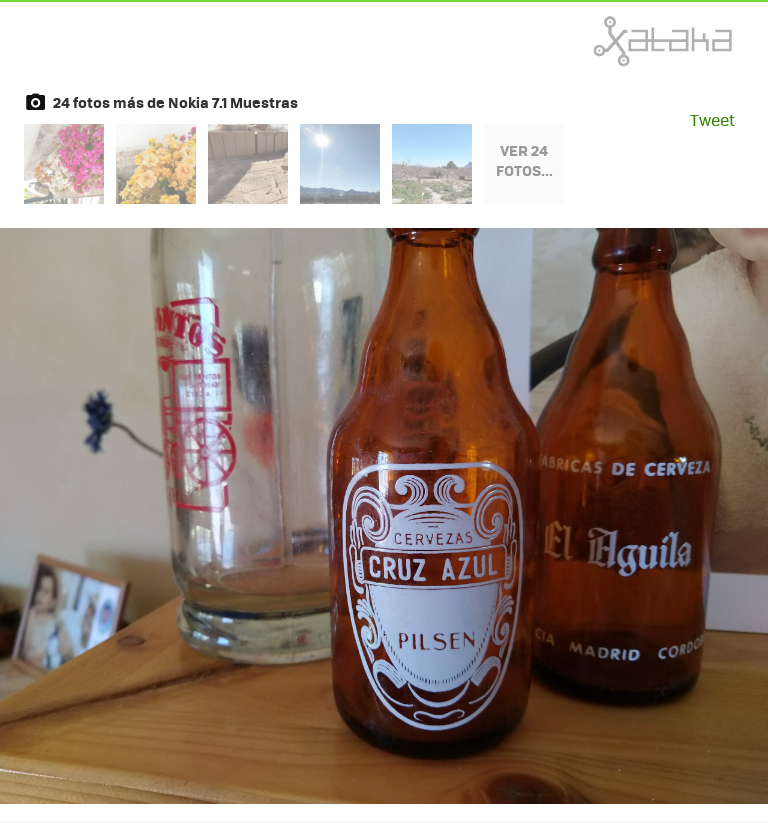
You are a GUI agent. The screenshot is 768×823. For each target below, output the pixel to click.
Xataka (619, 41)
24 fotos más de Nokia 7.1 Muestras (175, 102)
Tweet (712, 119)
